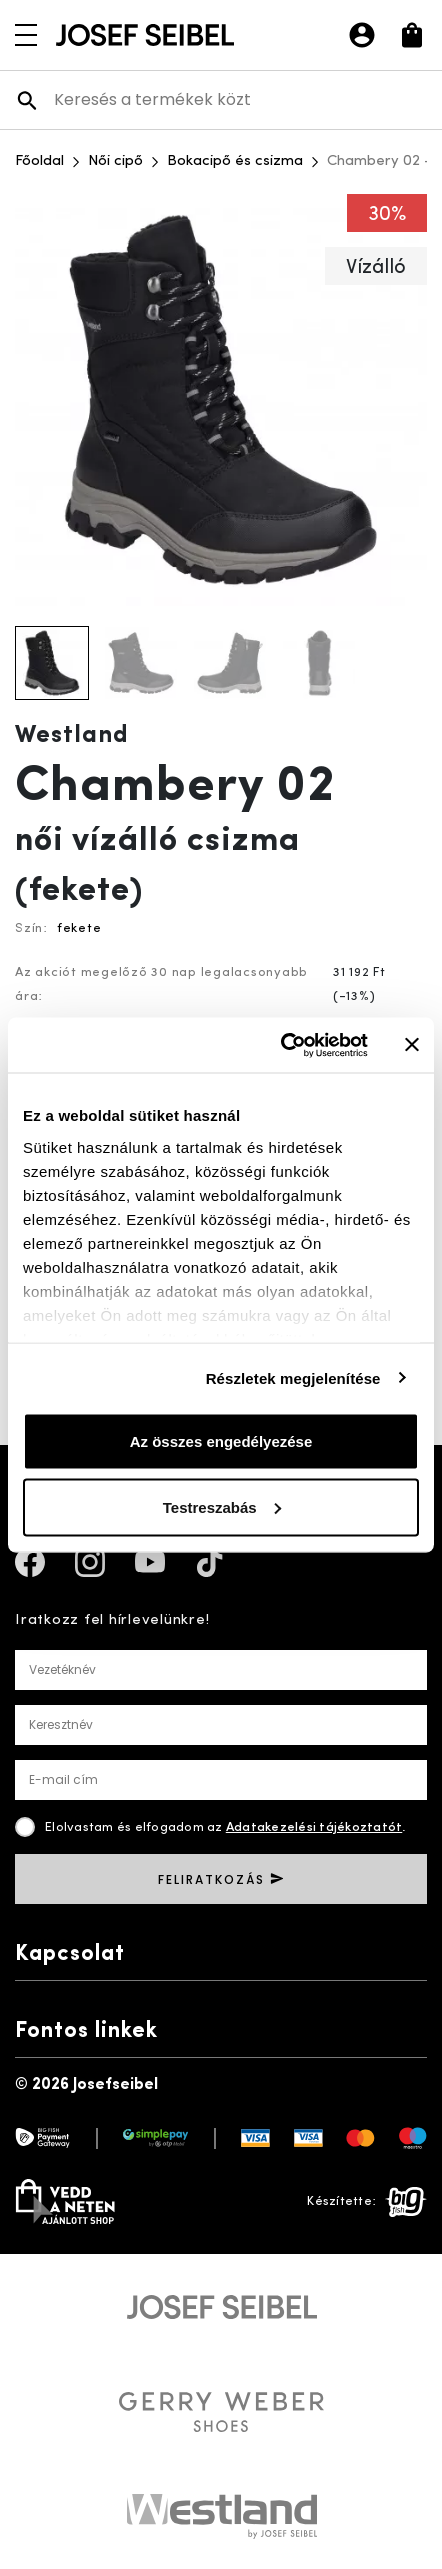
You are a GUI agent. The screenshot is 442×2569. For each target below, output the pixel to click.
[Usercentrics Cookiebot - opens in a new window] (281, 1045)
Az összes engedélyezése (221, 1441)
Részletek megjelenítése (293, 1377)
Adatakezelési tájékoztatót (314, 1827)
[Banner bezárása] (412, 1045)
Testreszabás (222, 1506)
